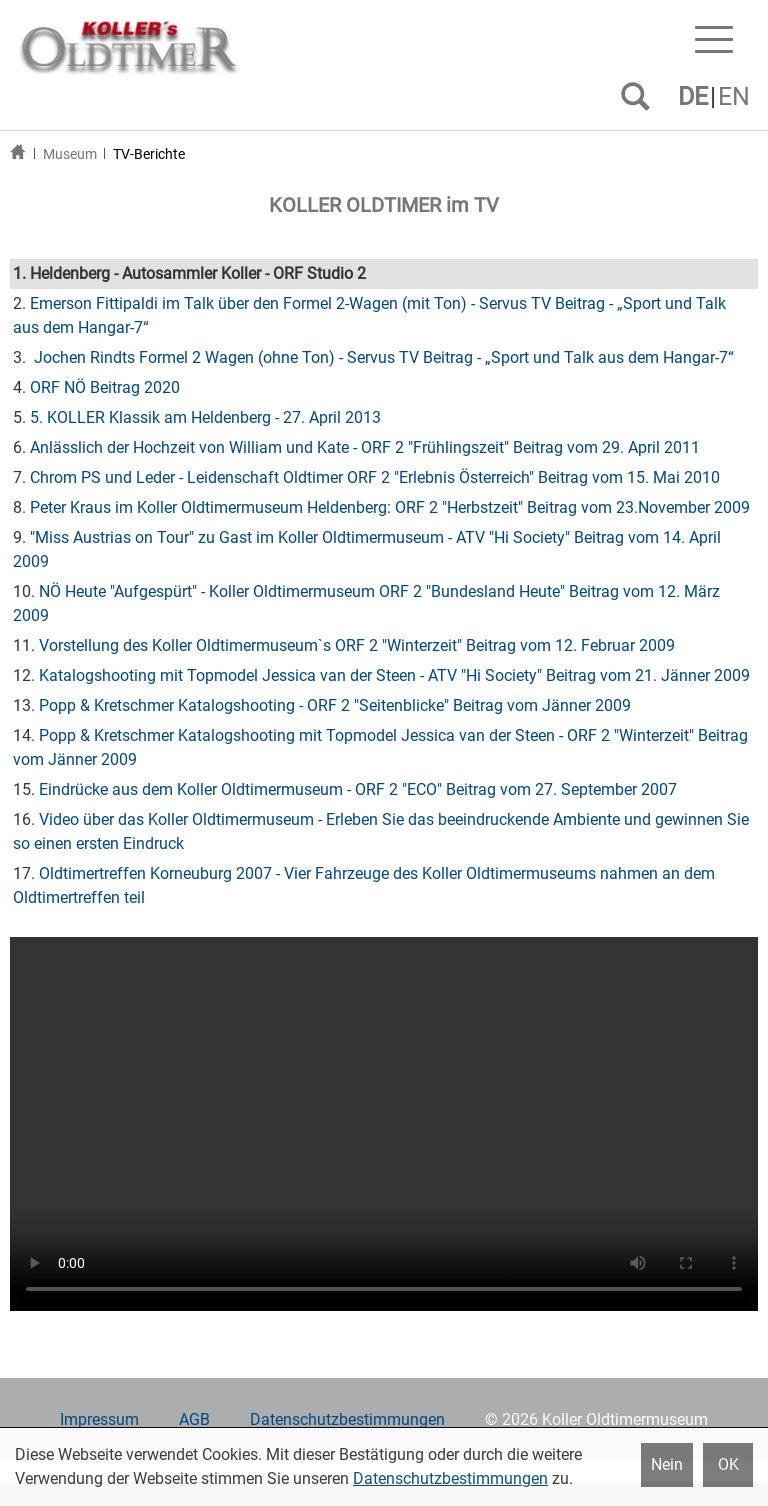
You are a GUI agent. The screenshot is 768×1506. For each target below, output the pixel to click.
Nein (667, 1464)
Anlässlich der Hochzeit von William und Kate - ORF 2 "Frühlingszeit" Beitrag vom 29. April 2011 (365, 447)
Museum (70, 154)
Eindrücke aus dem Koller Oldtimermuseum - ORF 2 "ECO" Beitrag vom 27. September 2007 (358, 789)
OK (728, 1464)
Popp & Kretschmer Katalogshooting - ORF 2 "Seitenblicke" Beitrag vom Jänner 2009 (335, 705)
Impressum (99, 1419)
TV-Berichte (149, 154)
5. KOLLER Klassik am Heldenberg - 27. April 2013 (205, 417)
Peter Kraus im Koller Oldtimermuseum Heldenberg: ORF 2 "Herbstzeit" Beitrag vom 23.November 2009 (390, 507)
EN (734, 96)
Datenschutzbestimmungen (347, 1419)
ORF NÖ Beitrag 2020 (105, 387)
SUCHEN (639, 103)
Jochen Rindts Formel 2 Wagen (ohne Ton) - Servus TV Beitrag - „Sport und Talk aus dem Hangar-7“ (382, 357)
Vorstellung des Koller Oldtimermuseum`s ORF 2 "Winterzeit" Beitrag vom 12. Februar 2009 (357, 645)
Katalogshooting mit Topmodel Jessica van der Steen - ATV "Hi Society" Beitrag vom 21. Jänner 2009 (394, 675)
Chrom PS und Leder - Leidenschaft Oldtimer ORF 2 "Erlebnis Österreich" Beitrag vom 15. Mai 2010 (375, 477)
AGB (194, 1419)
